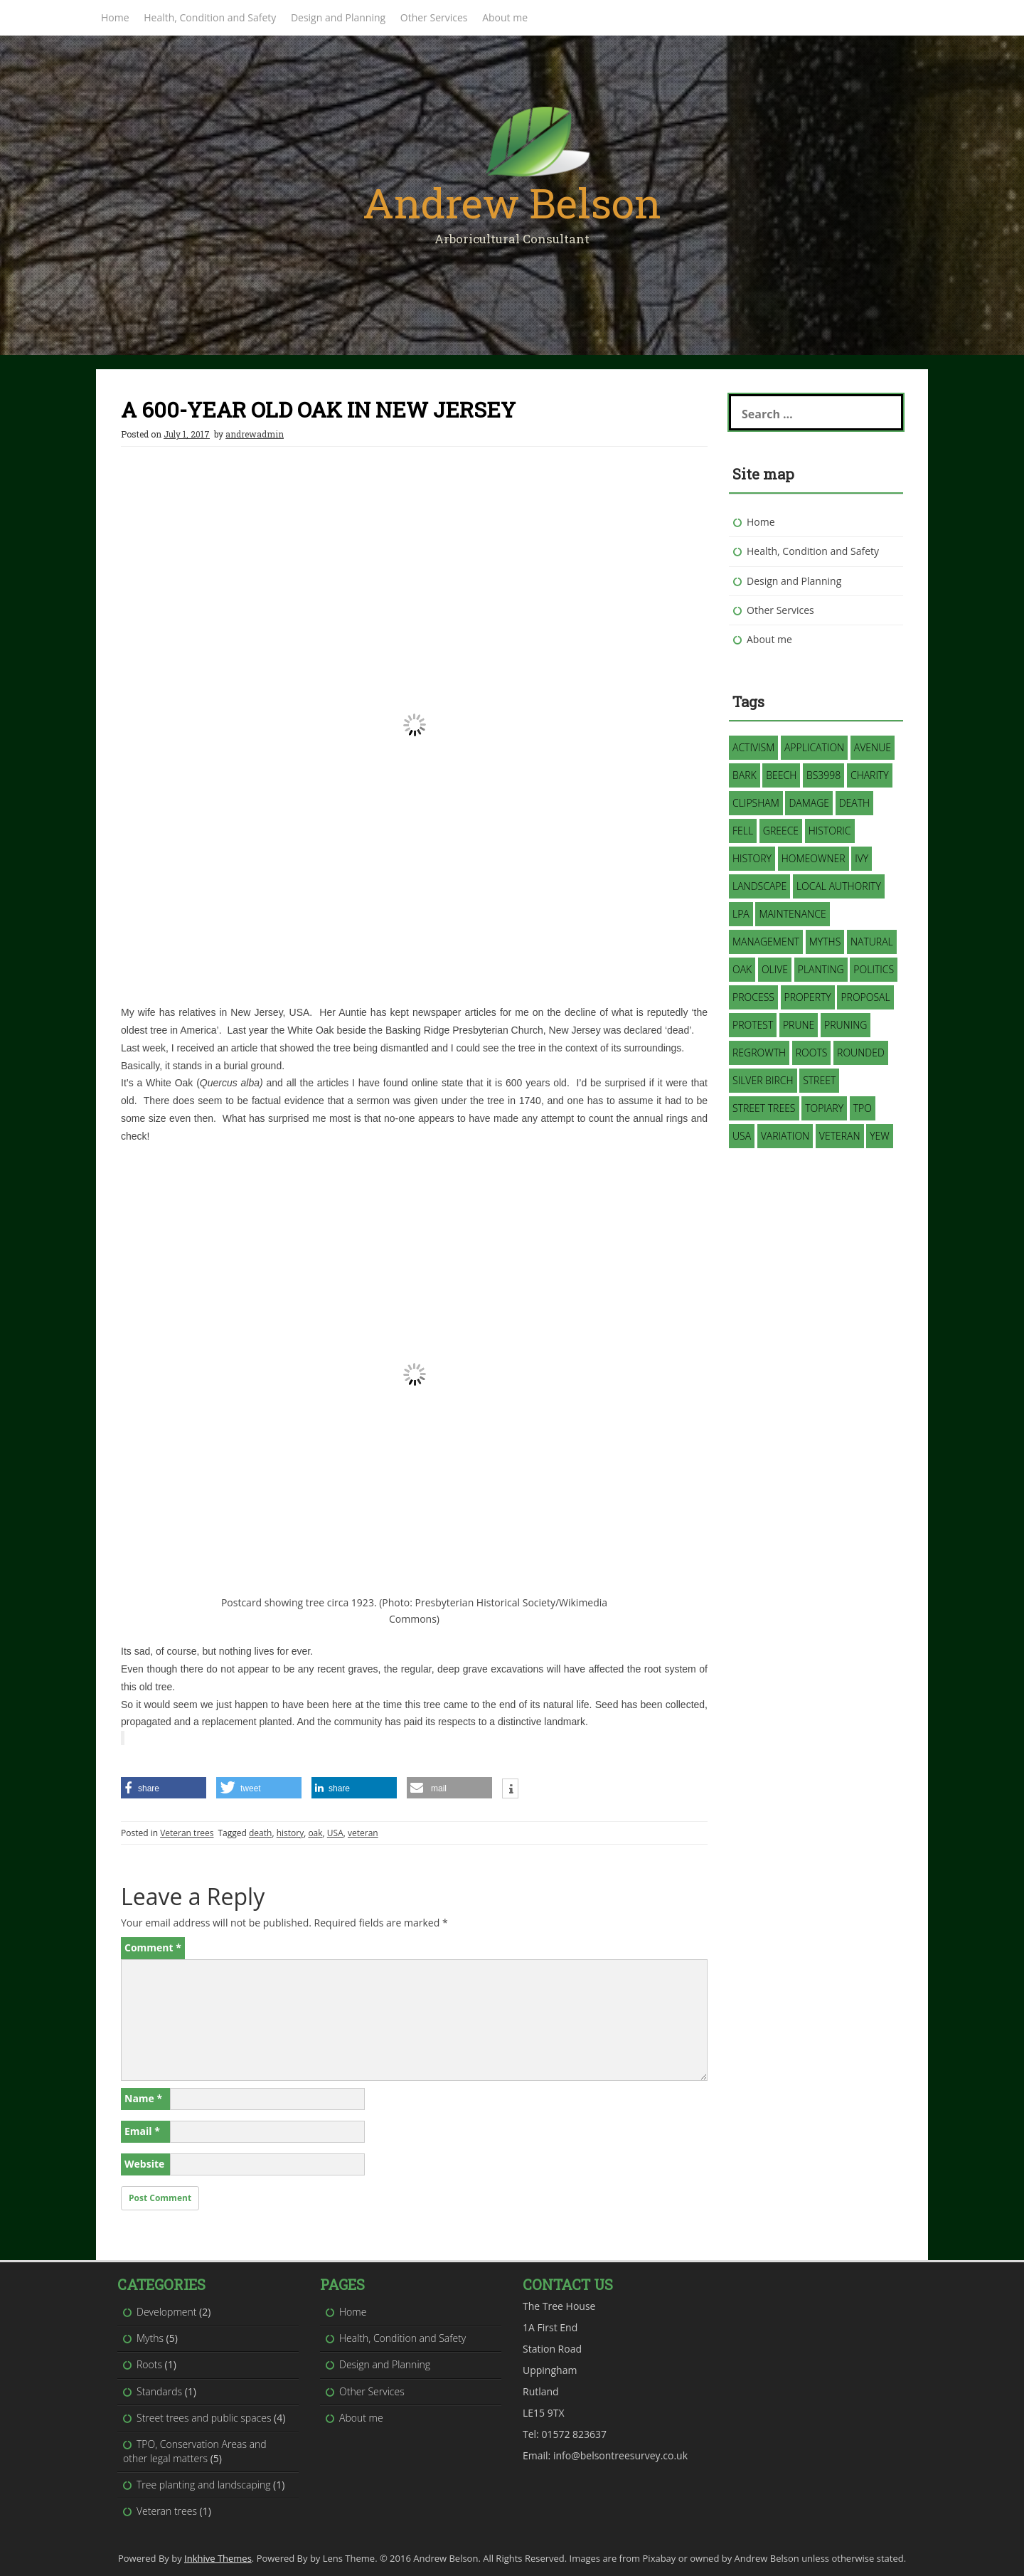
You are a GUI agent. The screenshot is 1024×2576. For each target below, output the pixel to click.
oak (315, 1833)
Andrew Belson (512, 202)
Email (142, 2131)
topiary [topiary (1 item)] (824, 1108)
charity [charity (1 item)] (869, 775)
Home (115, 17)
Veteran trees (186, 1833)
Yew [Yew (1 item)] (880, 1136)
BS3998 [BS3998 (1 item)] (823, 775)
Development (166, 2311)
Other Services (434, 17)
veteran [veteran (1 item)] (839, 1136)
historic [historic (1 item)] (830, 830)
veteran (363, 1833)
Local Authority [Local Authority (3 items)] (838, 886)
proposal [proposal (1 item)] (865, 997)
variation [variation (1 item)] (785, 1136)
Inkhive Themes (218, 2558)
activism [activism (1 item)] (753, 747)
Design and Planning (338, 17)
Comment (152, 1947)
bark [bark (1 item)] (744, 775)
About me (505, 17)
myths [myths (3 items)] (825, 941)
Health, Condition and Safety (210, 17)
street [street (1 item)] (819, 1080)
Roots (149, 2364)
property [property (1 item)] (807, 997)
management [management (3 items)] (765, 941)
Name (143, 2098)
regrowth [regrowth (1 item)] (759, 1052)
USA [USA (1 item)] (741, 1136)
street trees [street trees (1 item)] (764, 1108)
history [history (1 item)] (752, 858)
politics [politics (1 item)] (873, 969)
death (260, 1833)
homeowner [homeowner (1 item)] (814, 858)
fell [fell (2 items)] (742, 830)
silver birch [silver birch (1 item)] (763, 1080)
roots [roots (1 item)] (812, 1052)
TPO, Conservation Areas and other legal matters (195, 2451)
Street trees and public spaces (204, 2417)
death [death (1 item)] (854, 803)
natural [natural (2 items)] (871, 941)
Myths (150, 2338)
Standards (159, 2391)
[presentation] (414, 1453)
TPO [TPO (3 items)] (862, 1108)
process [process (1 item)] (753, 997)
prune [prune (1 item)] (798, 1025)
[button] (414, 1021)
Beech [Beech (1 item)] (781, 775)
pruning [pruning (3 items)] (845, 1025)
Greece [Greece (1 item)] (781, 830)
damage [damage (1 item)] (809, 803)
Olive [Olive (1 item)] (775, 969)
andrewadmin (254, 434)
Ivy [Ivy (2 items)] (861, 858)
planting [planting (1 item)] (821, 969)
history (290, 1833)
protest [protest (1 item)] (752, 1025)
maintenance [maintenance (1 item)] (792, 914)
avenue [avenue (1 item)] (872, 747)
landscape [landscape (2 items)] (759, 886)
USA (335, 1833)
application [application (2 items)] (814, 747)
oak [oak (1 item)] (742, 969)
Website (144, 2163)
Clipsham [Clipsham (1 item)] (755, 803)
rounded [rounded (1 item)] (861, 1052)
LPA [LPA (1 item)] (741, 914)
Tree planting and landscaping (203, 2484)
